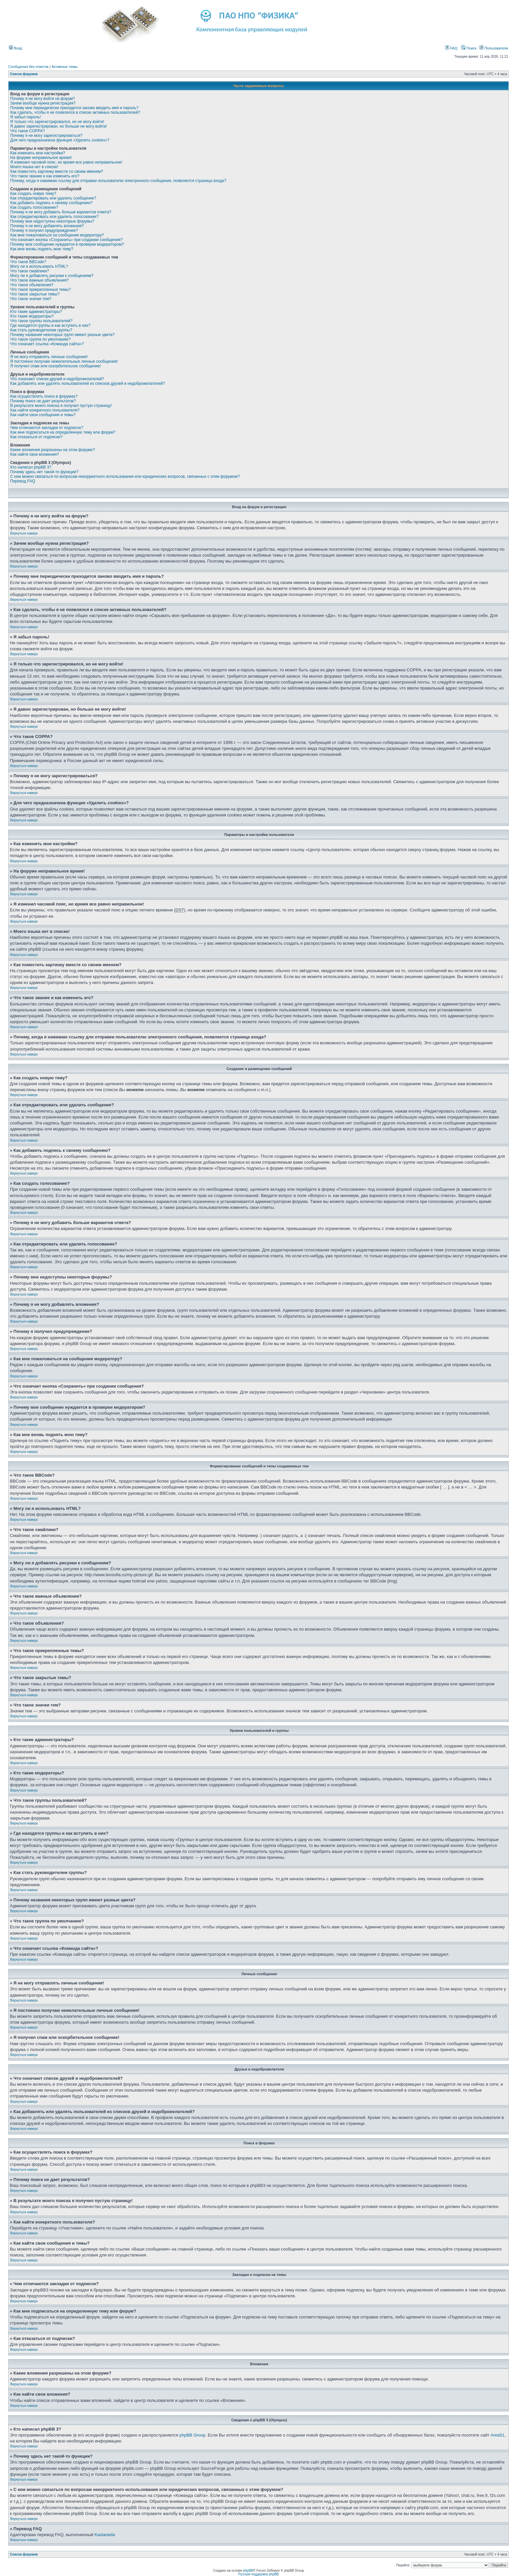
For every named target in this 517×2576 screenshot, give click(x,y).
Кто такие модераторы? (32, 316)
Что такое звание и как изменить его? (44, 176)
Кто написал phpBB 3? (30, 467)
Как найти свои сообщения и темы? (43, 415)
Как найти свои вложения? (34, 454)
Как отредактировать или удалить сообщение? (53, 198)
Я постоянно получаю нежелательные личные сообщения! (64, 361)
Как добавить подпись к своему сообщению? (51, 202)
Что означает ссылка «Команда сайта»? (47, 344)
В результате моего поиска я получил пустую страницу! (61, 405)
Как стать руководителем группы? (41, 330)
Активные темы (64, 67)
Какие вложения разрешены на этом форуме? (52, 449)
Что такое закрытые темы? (35, 294)
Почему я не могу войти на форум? (42, 98)
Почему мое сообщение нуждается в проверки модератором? (67, 244)
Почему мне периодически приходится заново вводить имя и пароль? (74, 108)
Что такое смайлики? (29, 271)
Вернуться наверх (24, 533)
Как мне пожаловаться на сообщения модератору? (57, 235)
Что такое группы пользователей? (41, 321)
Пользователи (493, 48)
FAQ (451, 48)
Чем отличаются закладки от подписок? (46, 427)
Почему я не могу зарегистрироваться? (46, 135)
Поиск (468, 48)
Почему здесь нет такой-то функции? (44, 472)
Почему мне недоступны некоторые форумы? (52, 221)
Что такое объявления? (31, 285)
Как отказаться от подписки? (36, 437)
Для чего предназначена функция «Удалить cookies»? (59, 140)
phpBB (248, 2570)
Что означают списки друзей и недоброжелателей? (57, 379)
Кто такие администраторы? (36, 311)
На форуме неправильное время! (41, 157)
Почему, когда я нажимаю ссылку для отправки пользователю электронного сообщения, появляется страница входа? (118, 180)
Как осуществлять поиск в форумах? (43, 396)
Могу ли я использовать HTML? (39, 266)
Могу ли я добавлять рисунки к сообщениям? (51, 275)
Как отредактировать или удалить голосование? (54, 216)
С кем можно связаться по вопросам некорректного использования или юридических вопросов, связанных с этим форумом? (125, 476)
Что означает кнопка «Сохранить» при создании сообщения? (66, 239)
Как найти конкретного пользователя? (44, 410)
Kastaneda (105, 2534)
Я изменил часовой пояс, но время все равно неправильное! (66, 162)
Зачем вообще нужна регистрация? (43, 103)
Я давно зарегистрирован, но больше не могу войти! (58, 126)
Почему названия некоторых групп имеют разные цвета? (62, 334)
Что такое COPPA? (27, 131)
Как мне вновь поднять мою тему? (41, 249)
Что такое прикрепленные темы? (40, 289)
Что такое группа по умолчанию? (40, 339)
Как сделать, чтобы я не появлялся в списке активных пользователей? (75, 112)
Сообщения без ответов (28, 67)
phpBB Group (192, 2435)
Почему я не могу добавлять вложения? (47, 226)
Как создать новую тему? (33, 193)
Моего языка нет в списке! (34, 167)
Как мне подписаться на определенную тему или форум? (62, 432)
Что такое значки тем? (30, 298)
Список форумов (24, 74)
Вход (15, 48)
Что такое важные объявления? (39, 280)
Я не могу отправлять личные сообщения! (49, 356)
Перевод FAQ (22, 481)
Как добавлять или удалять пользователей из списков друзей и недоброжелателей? (87, 383)
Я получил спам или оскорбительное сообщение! (55, 366)
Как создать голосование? (34, 207)
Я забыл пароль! (25, 117)
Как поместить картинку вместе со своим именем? (56, 171)
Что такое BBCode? (28, 262)
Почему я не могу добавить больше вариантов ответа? (60, 212)
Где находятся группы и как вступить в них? (50, 325)
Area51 (497, 2435)
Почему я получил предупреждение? (44, 230)
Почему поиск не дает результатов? (43, 401)
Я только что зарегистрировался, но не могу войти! (57, 121)
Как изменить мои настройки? (37, 153)
